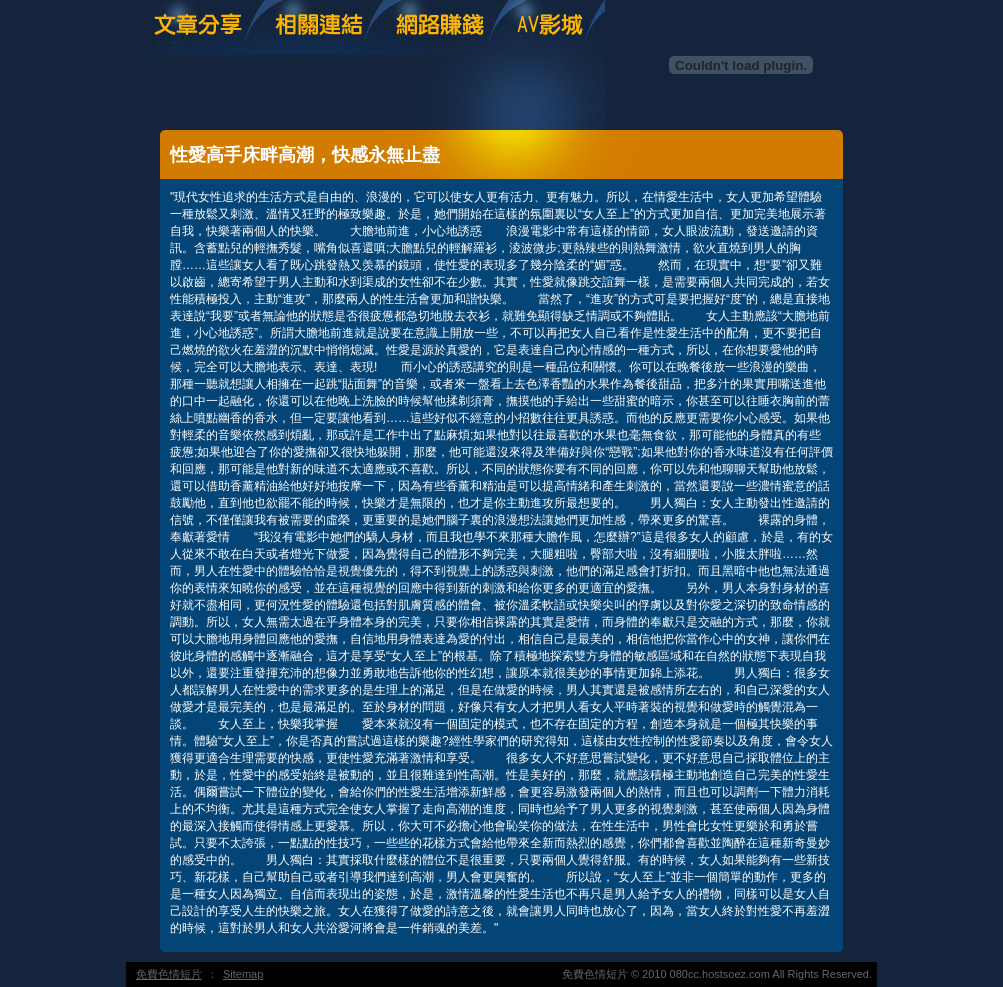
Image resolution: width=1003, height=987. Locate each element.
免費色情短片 (169, 974)
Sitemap (243, 974)
